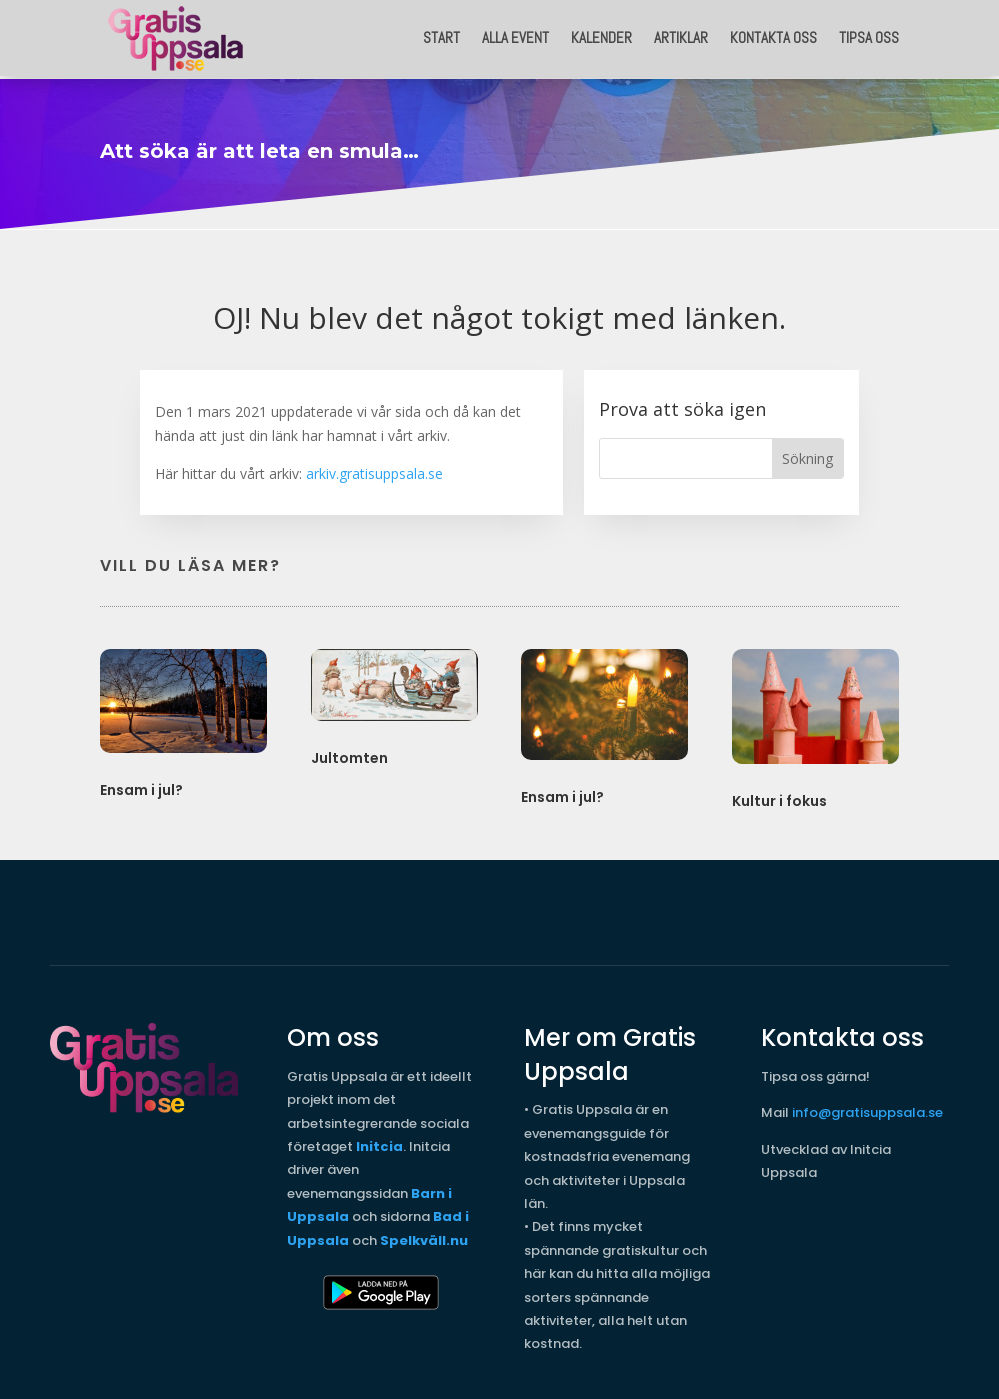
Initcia (379, 1141)
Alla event (515, 37)
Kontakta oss (773, 37)
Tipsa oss (869, 37)
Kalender (601, 37)
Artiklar (681, 37)
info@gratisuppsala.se (867, 1107)
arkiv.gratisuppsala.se (374, 468)
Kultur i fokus (779, 796)
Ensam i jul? (141, 785)
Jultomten (349, 753)
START (441, 37)
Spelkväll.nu (424, 1235)
